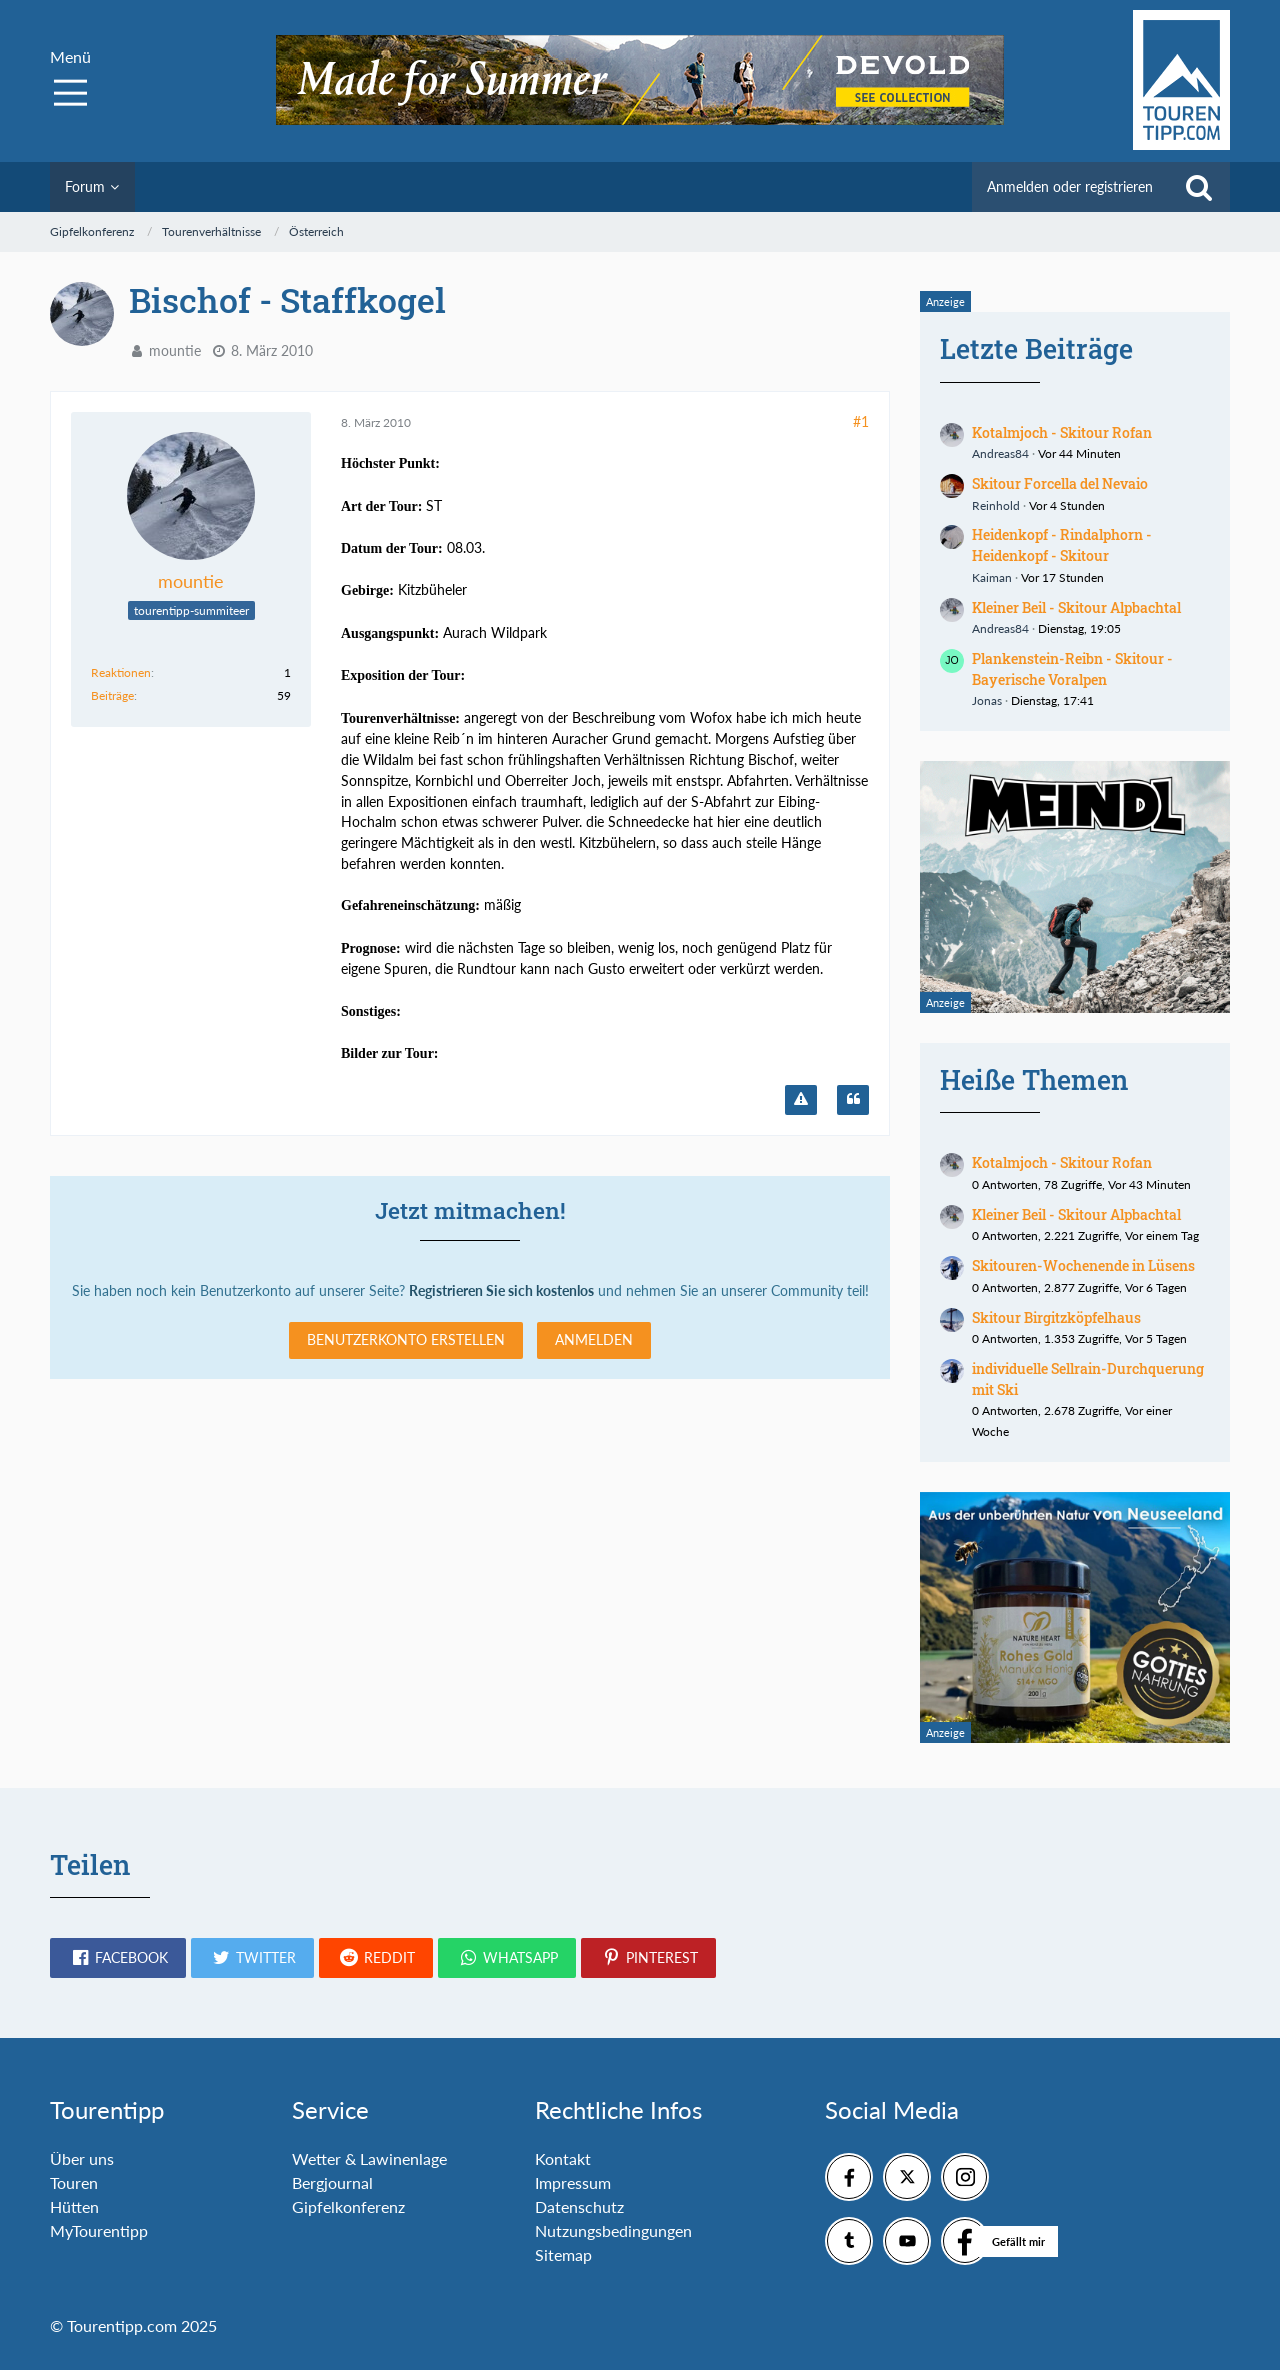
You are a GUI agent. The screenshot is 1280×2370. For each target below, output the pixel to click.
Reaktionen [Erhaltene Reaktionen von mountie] (121, 672)
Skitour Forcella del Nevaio (1060, 483)
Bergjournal (332, 2182)
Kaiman (992, 577)
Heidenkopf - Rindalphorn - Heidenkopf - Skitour (1062, 545)
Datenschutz (579, 2206)
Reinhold (996, 505)
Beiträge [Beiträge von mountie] (112, 695)
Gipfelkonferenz (348, 2206)
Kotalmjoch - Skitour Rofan (1062, 432)
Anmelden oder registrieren (1070, 186)
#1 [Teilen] (861, 421)
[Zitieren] (853, 1100)
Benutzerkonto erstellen (406, 1339)
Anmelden (594, 1339)
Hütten (74, 2206)
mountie (175, 350)
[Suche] (1199, 187)
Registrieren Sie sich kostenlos (501, 1290)
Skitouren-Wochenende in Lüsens (1083, 1265)
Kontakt (563, 2158)
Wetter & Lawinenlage (369, 2158)
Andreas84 (1000, 453)
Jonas (987, 700)
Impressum (573, 2182)
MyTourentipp (99, 2230)
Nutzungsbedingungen (613, 2230)
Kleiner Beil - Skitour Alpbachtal (1076, 607)
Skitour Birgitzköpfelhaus (1056, 1317)
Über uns (82, 2158)
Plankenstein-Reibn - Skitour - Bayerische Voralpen (1072, 669)
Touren (74, 2182)
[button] (118, 1958)
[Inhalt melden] (801, 1100)
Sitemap (563, 2254)
